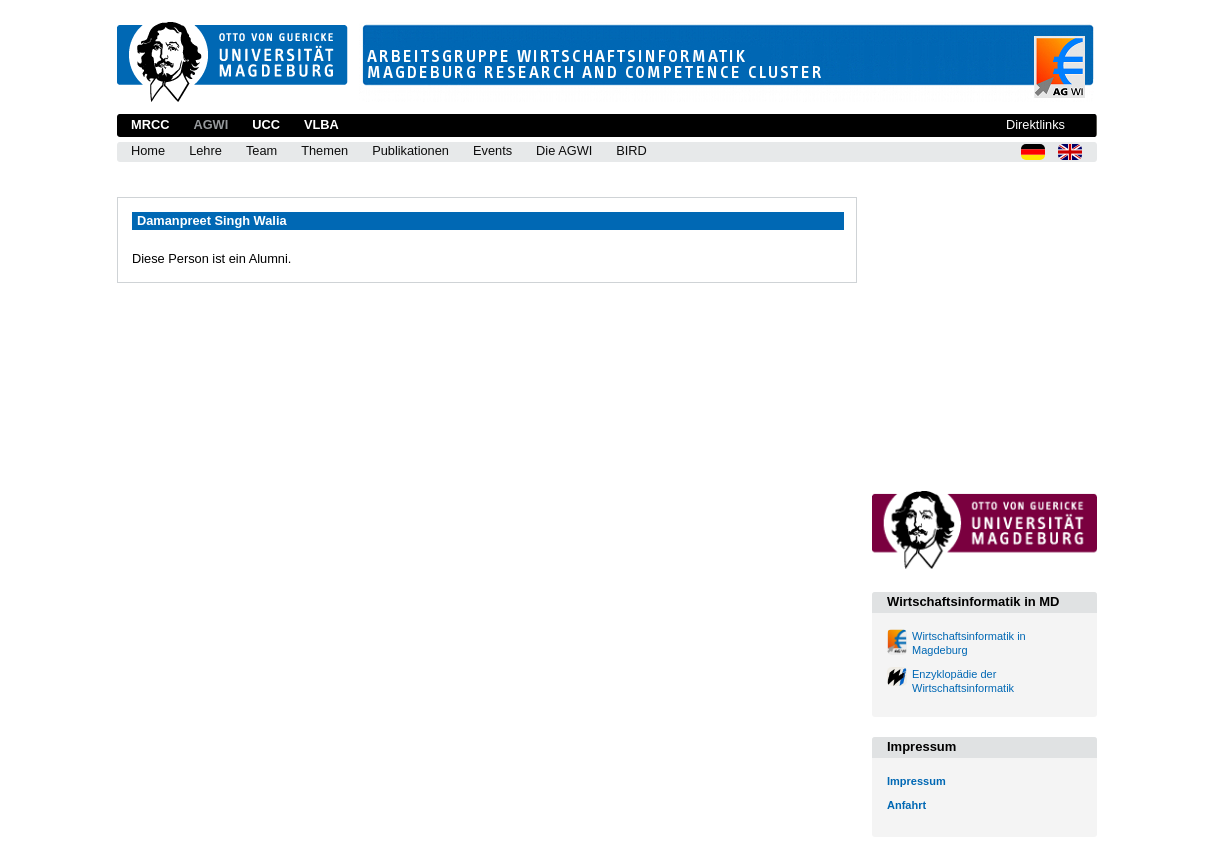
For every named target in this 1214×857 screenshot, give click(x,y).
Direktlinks (1035, 124)
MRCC (150, 124)
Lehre (205, 150)
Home (148, 150)
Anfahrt (906, 805)
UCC (266, 124)
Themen (324, 150)
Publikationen (410, 150)
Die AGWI (564, 150)
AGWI (210, 124)
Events (492, 150)
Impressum (916, 781)
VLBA (321, 124)
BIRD (631, 150)
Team (261, 150)
